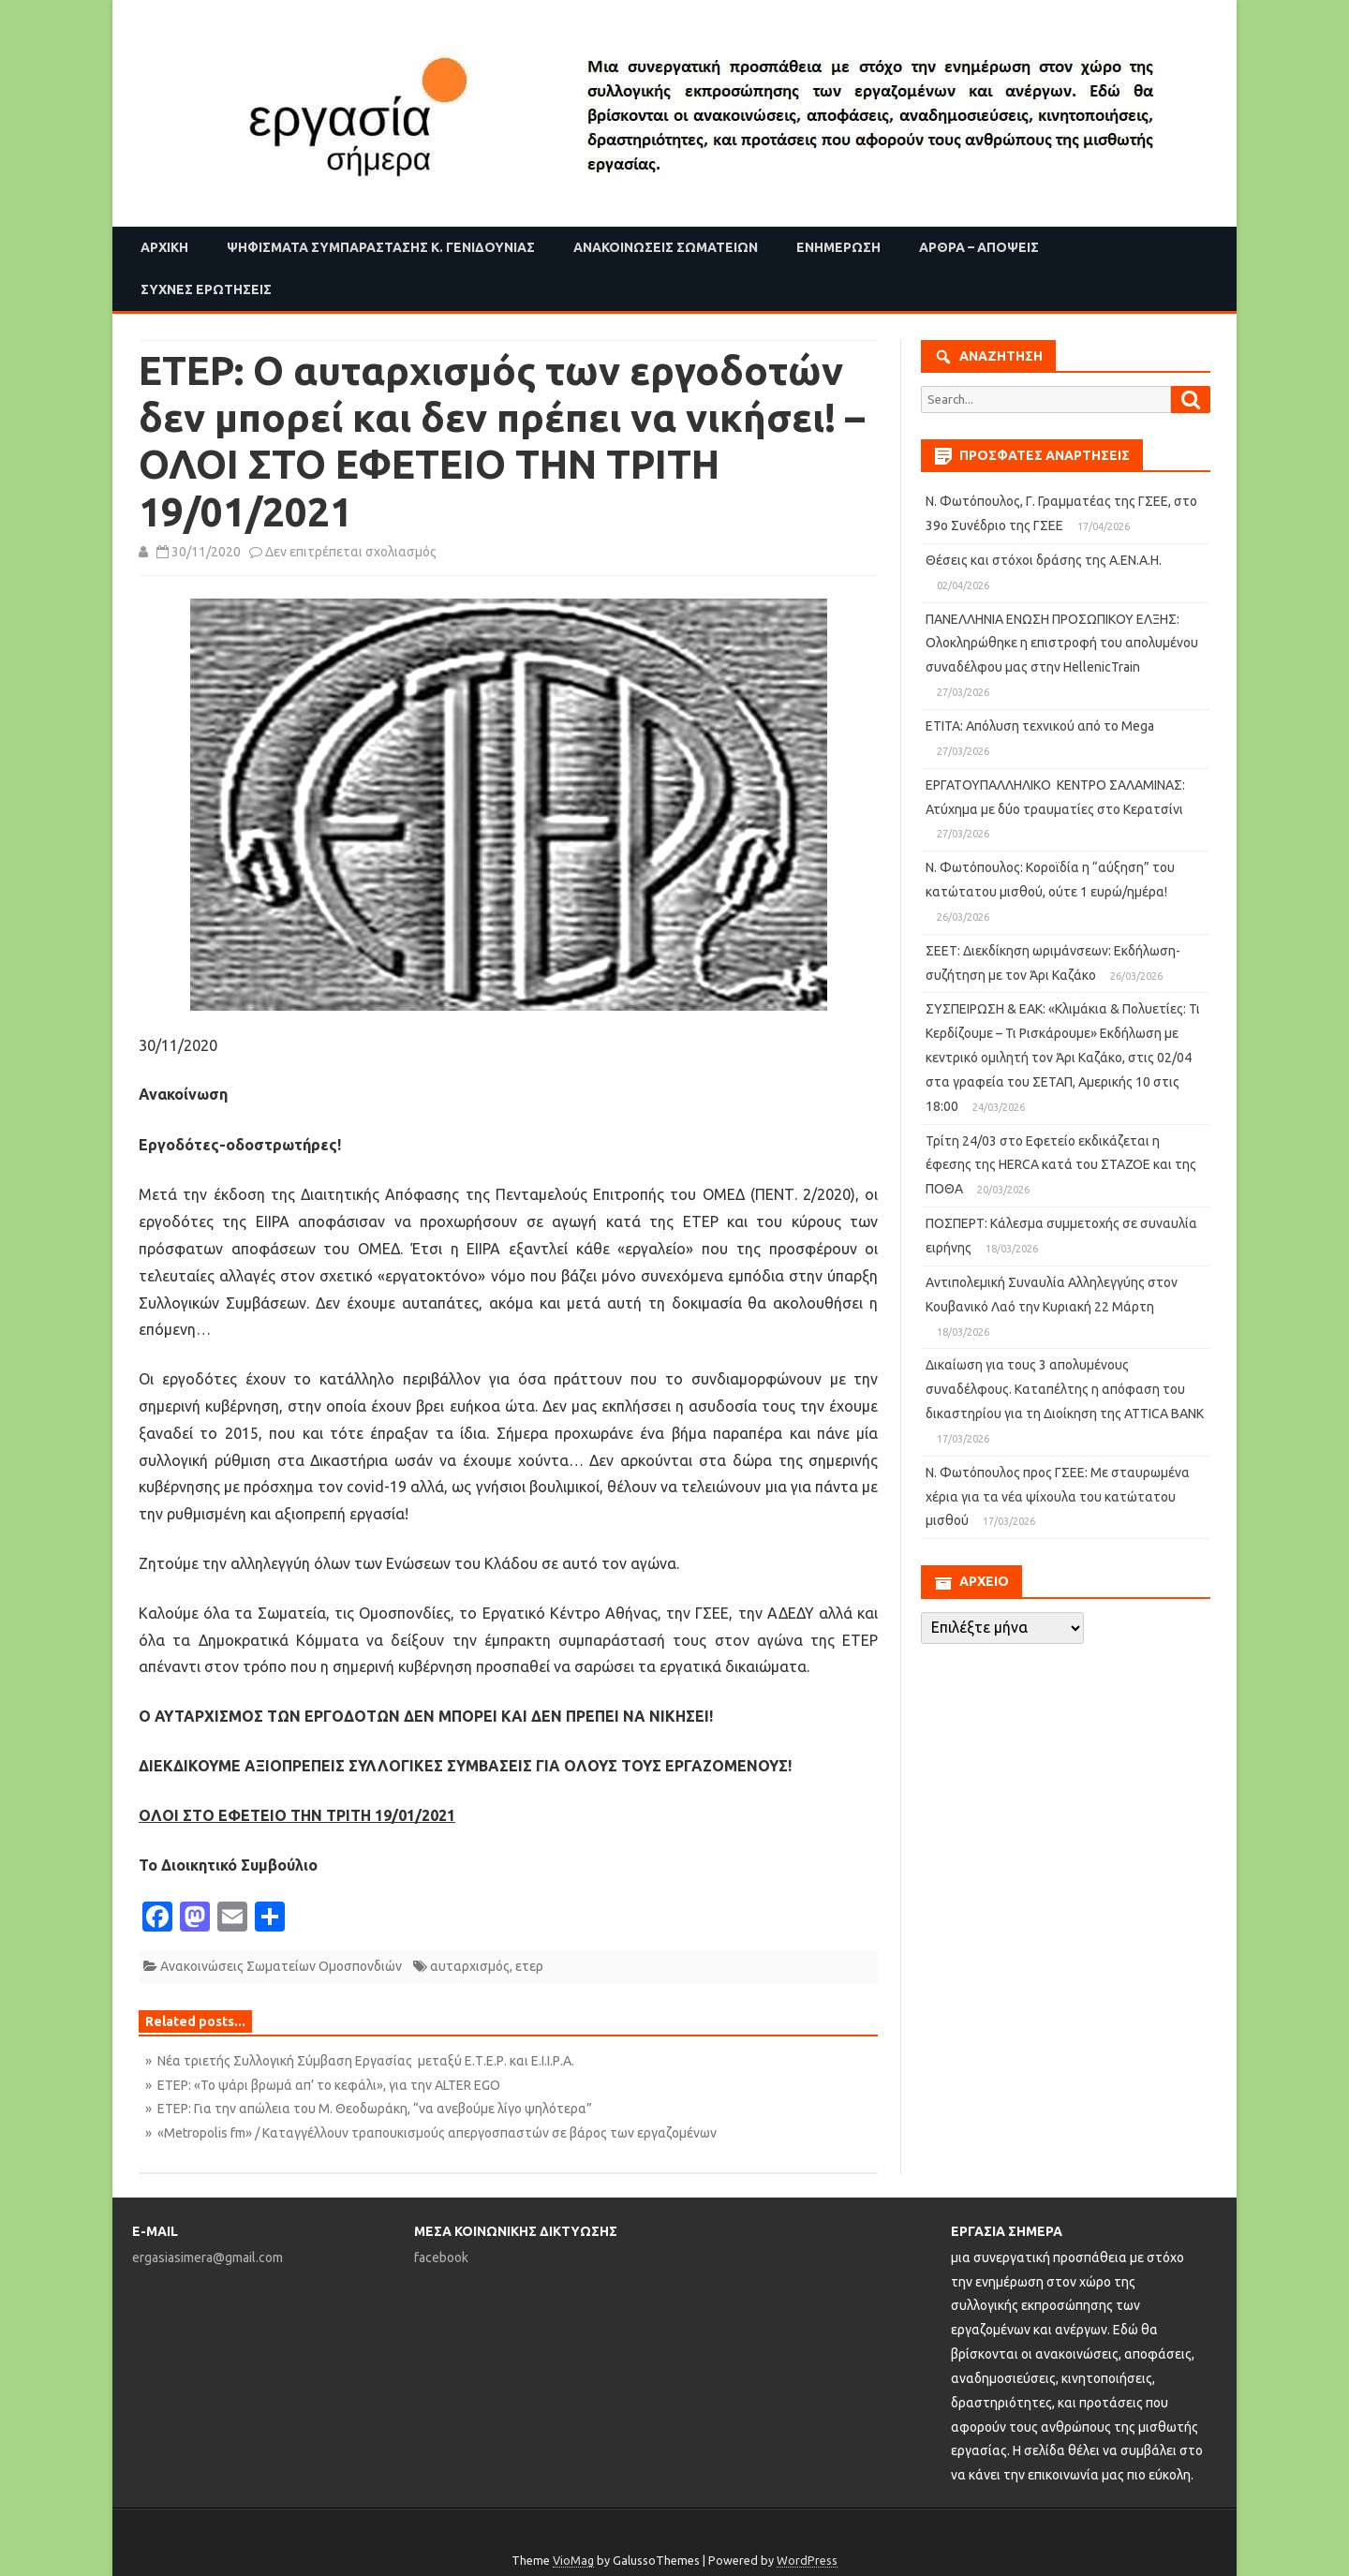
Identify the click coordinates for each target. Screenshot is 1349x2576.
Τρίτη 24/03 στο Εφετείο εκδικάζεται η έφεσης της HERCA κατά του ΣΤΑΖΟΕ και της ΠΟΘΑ (1061, 1165)
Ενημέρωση (838, 247)
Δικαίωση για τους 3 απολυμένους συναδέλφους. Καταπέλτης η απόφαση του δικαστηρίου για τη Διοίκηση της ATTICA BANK (1065, 1389)
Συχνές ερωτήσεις (206, 289)
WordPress (807, 2560)
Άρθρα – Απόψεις (979, 247)
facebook (441, 2257)
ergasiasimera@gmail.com (207, 2257)
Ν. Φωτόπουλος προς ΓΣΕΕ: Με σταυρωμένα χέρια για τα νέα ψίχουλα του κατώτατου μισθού (1058, 1497)
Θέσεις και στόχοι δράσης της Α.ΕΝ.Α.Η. (1044, 560)
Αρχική (164, 247)
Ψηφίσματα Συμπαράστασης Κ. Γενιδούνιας (381, 247)
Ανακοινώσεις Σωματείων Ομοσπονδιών (281, 1966)
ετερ (529, 1966)
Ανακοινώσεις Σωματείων (665, 247)
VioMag (573, 2560)
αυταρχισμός (470, 1966)
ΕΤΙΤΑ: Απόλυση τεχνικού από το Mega (1040, 725)
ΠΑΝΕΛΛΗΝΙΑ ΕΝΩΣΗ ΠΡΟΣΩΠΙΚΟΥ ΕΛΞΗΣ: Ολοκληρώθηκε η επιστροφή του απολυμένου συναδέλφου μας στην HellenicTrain (1062, 643)
